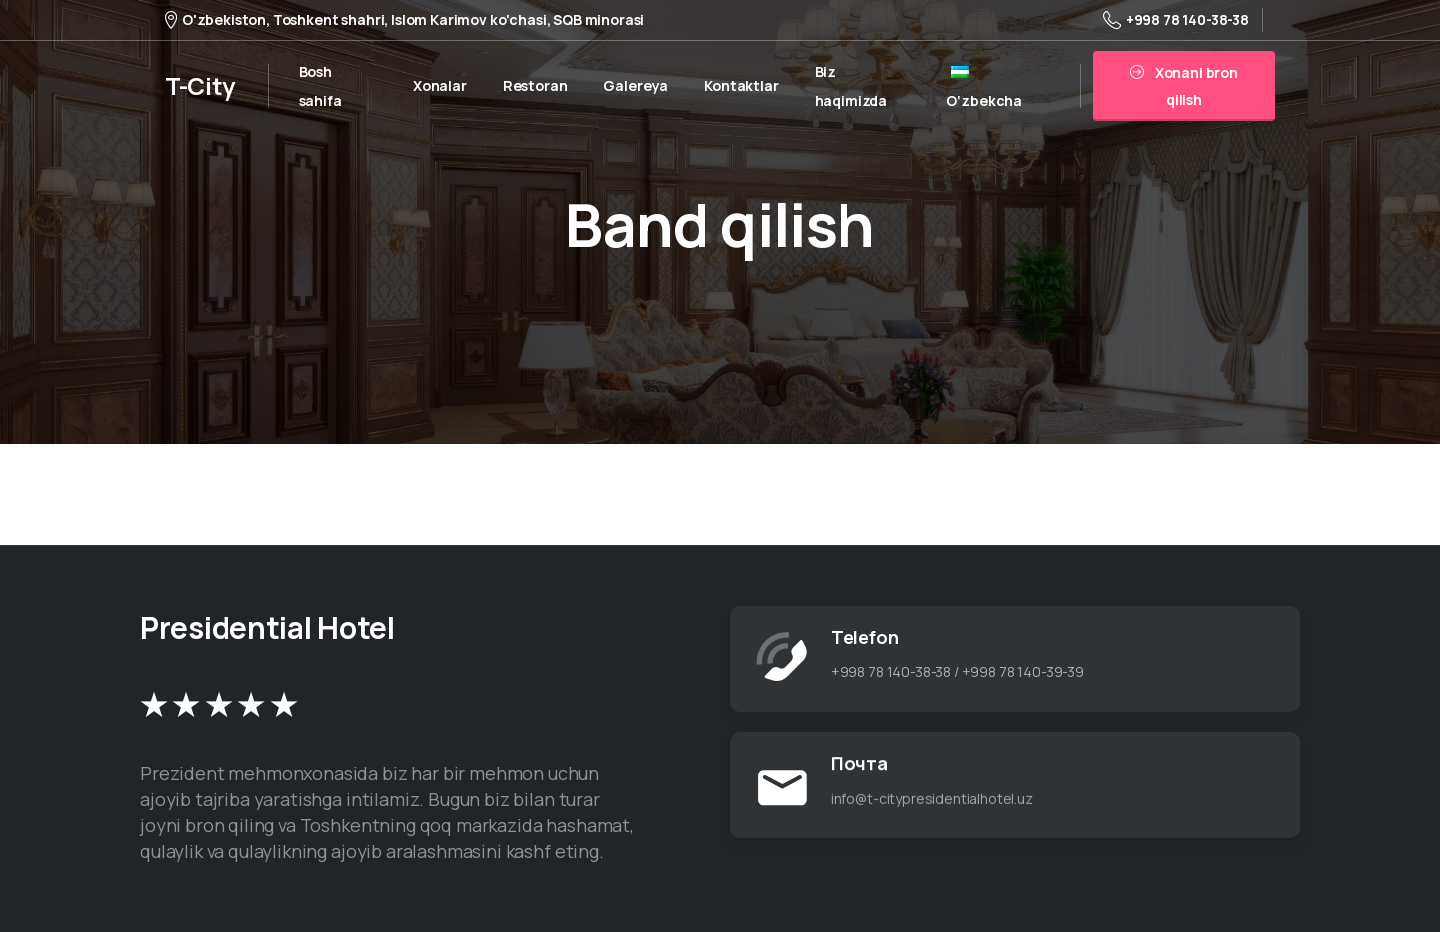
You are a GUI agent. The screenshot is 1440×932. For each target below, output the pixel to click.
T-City (200, 85)
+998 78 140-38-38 (1176, 20)
